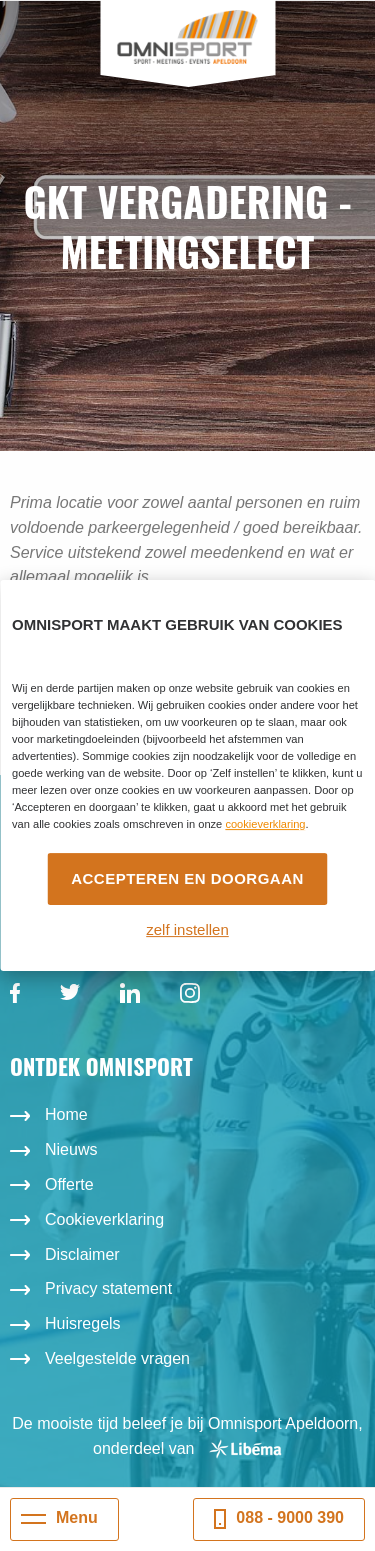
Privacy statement (108, 1288)
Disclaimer (82, 1254)
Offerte (69, 1184)
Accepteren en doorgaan (187, 878)
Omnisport (187, 37)
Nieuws (71, 1149)
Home (66, 1114)
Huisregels (83, 1323)
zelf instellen (187, 929)
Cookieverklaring (104, 1219)
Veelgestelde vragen (117, 1358)
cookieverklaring (265, 824)
